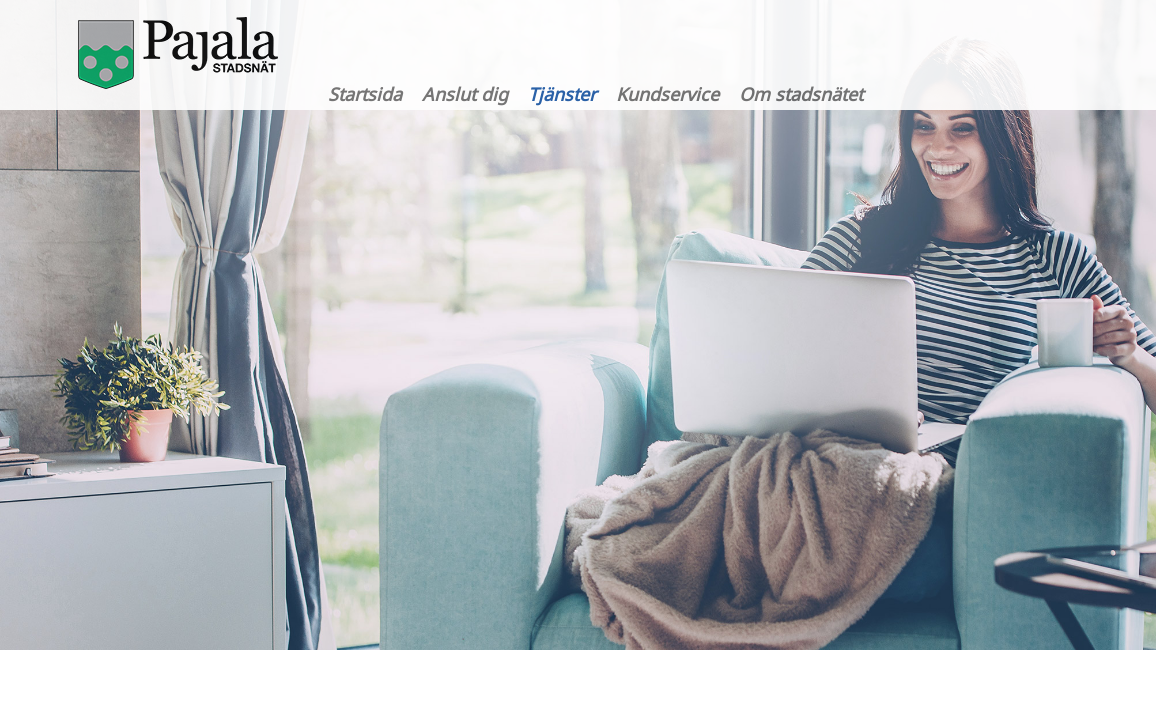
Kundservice (667, 94)
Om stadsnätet (801, 94)
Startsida (365, 94)
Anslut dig (465, 94)
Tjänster (562, 94)
